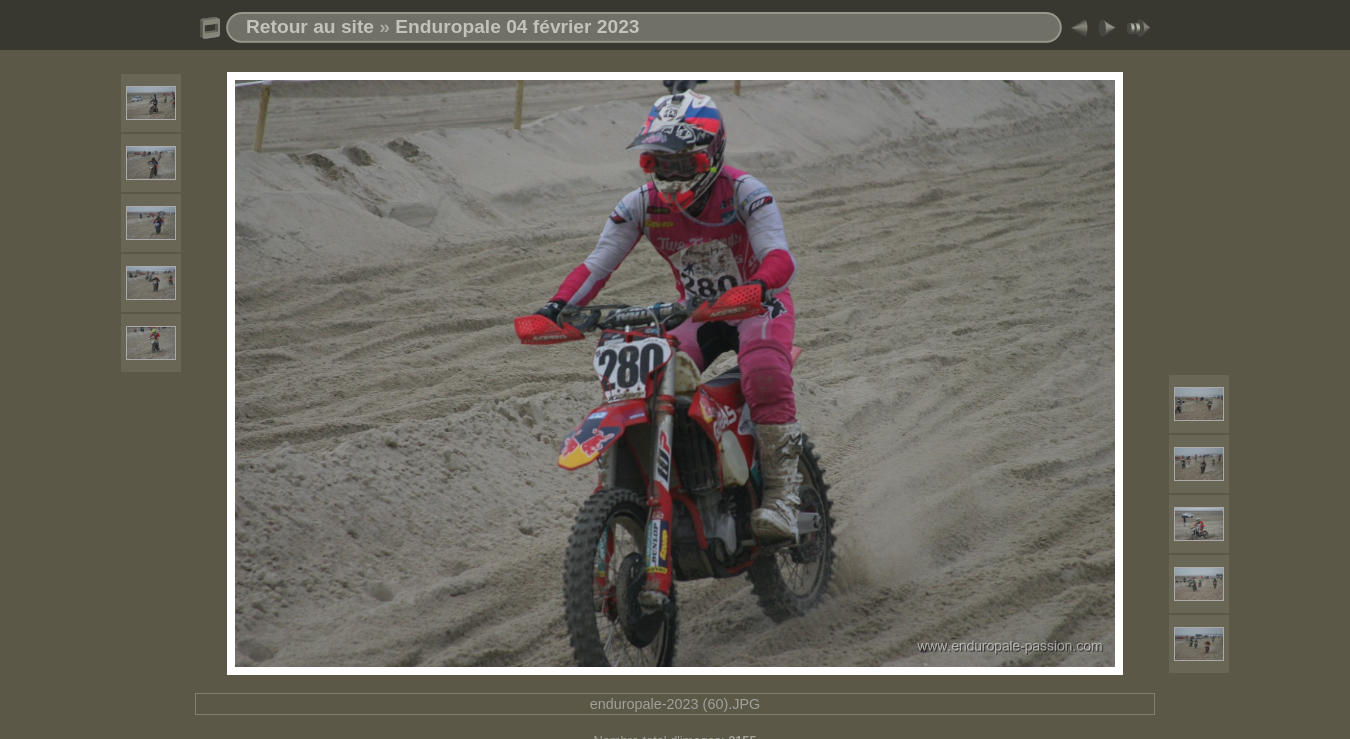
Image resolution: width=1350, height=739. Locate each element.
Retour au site (310, 26)
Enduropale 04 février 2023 (517, 26)
